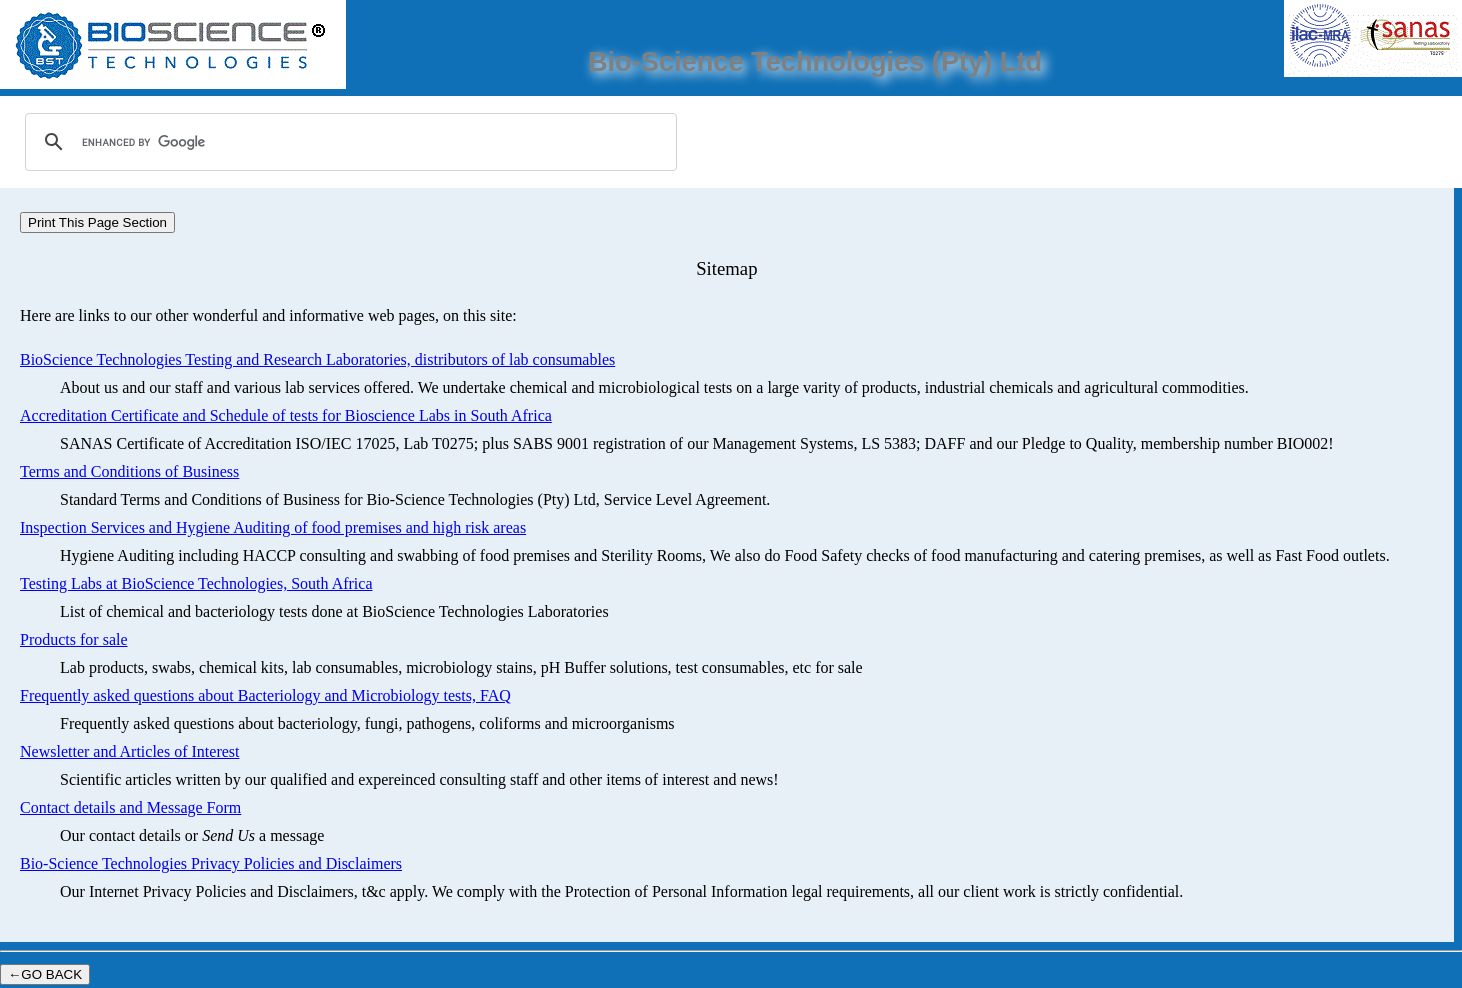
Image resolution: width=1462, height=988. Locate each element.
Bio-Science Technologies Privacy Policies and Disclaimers (211, 863)
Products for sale (74, 639)
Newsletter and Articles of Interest (129, 751)
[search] (348, 142)
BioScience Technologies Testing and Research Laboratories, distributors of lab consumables (317, 359)
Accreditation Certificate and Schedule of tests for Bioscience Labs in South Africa (286, 415)
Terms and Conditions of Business (129, 471)
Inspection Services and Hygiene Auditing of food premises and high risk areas (273, 527)
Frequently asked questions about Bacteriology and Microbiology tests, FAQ (265, 695)
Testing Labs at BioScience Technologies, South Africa (196, 583)
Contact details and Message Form (130, 807)
